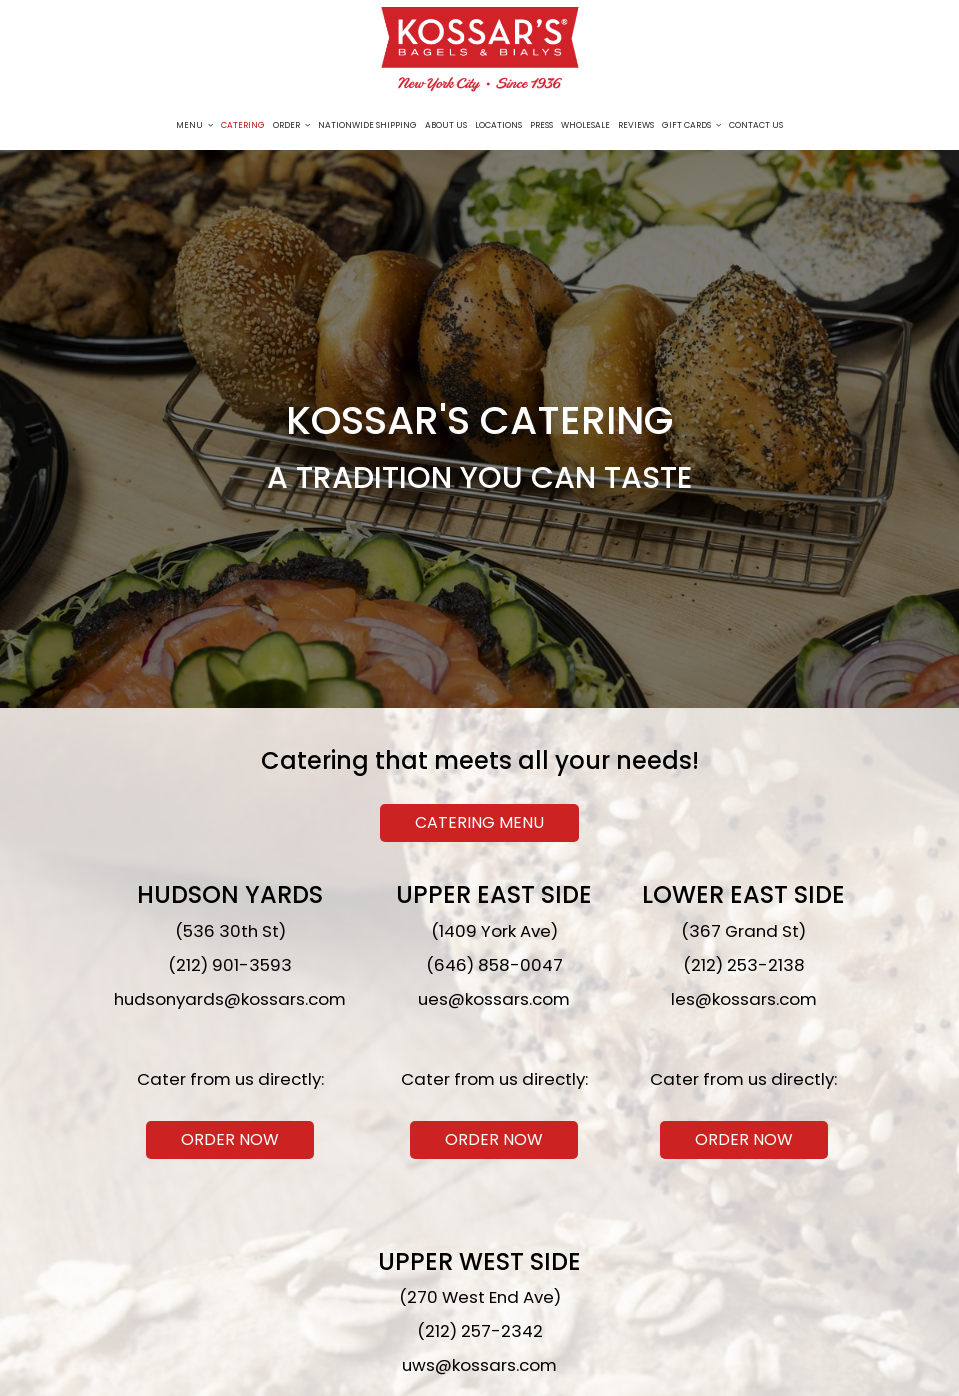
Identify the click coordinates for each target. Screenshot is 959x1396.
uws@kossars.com (479, 1365)
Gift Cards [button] (691, 125)
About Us (446, 125)
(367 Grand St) (743, 931)
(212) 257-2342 (480, 1331)
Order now (212, 1141)
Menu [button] (194, 125)
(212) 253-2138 (744, 965)
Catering (243, 125)
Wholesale (585, 125)
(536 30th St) (230, 931)
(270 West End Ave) (480, 1297)
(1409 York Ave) (494, 931)
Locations (498, 125)
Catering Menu (479, 822)
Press (541, 125)
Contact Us (756, 125)
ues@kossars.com (494, 999)
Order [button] (291, 125)
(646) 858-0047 (494, 965)
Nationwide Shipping (367, 125)
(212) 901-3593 (230, 965)
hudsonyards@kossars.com (230, 999)
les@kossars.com (744, 999)
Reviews (636, 125)
